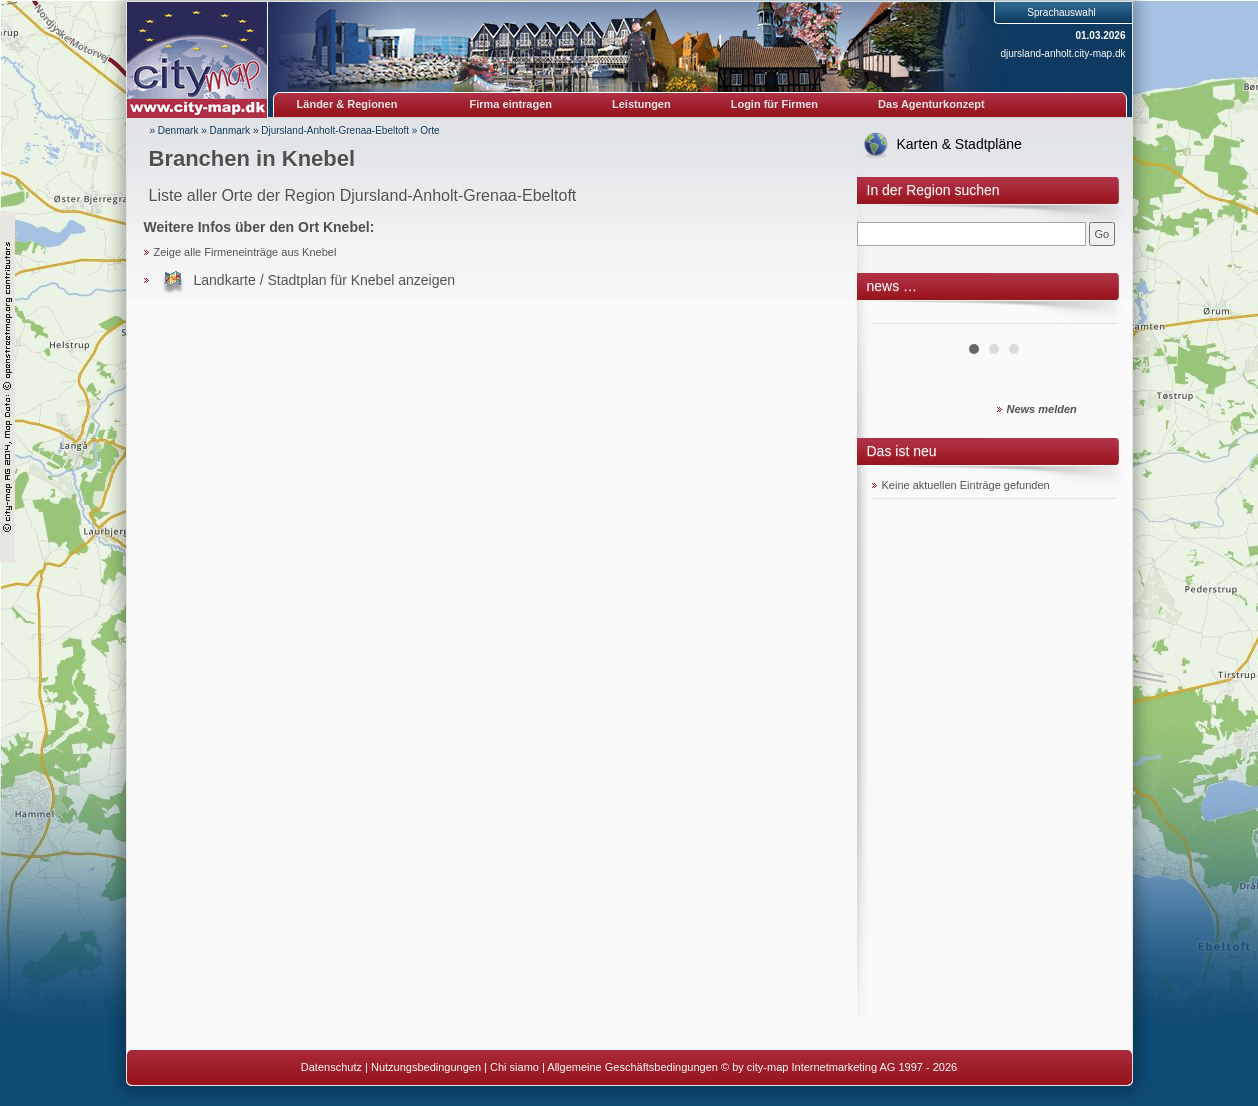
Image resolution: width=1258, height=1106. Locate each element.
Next (1091, 316)
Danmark (230, 130)
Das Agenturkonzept (931, 104)
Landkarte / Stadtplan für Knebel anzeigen (325, 280)
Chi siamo (514, 1067)
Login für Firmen (774, 104)
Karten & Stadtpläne (959, 144)
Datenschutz (331, 1067)
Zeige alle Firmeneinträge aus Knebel (245, 252)
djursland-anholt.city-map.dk (1062, 53)
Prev (898, 316)
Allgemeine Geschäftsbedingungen (632, 1067)
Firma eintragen (511, 104)
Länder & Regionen (347, 104)
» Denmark (174, 130)
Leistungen (641, 104)
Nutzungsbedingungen (426, 1067)
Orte (429, 130)
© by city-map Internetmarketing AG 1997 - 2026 (839, 1067)
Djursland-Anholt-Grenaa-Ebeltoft (335, 130)
